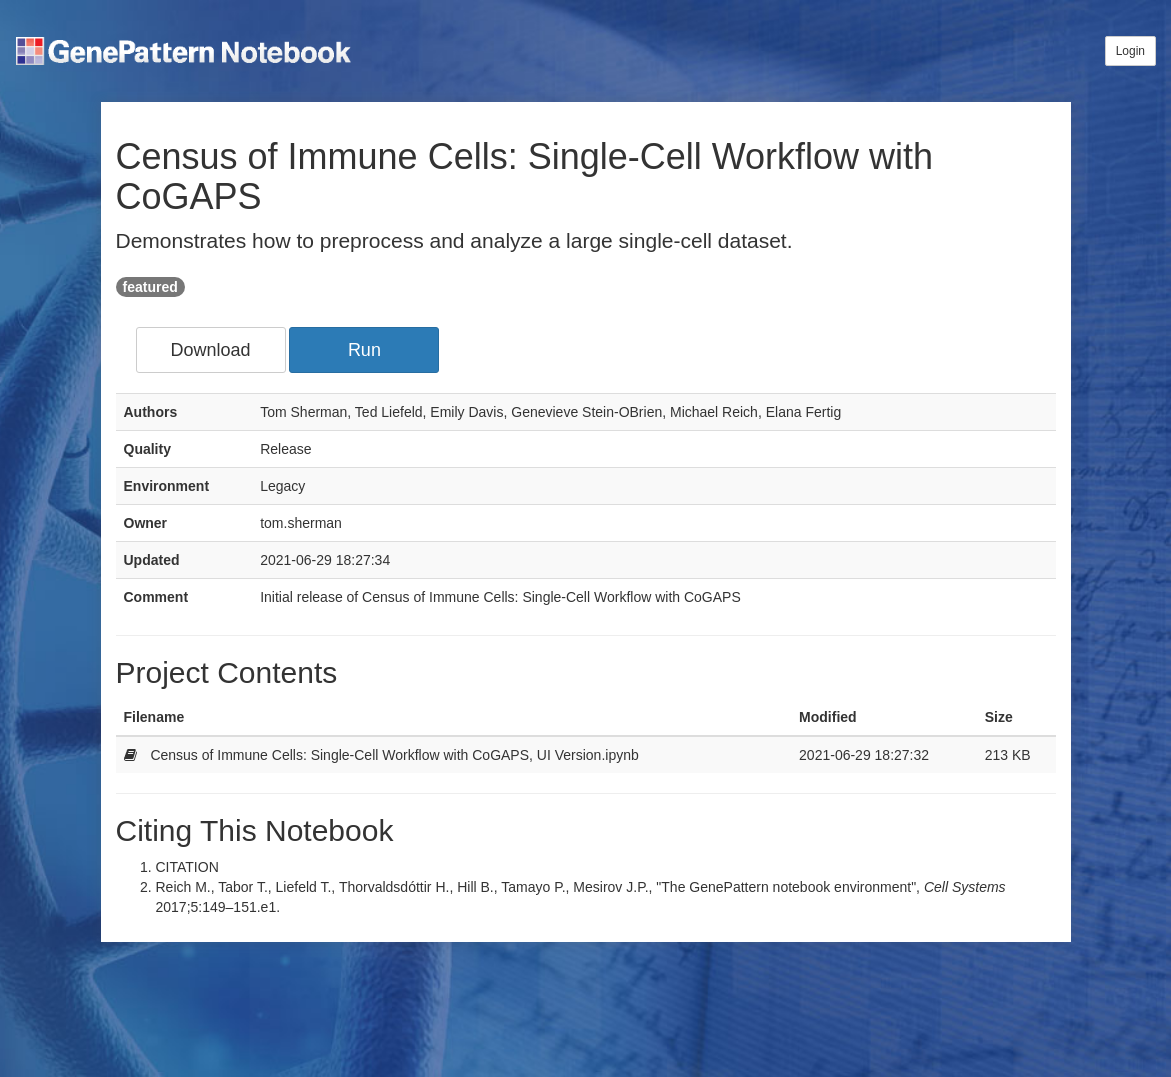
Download (210, 350)
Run (364, 350)
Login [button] (1130, 51)
